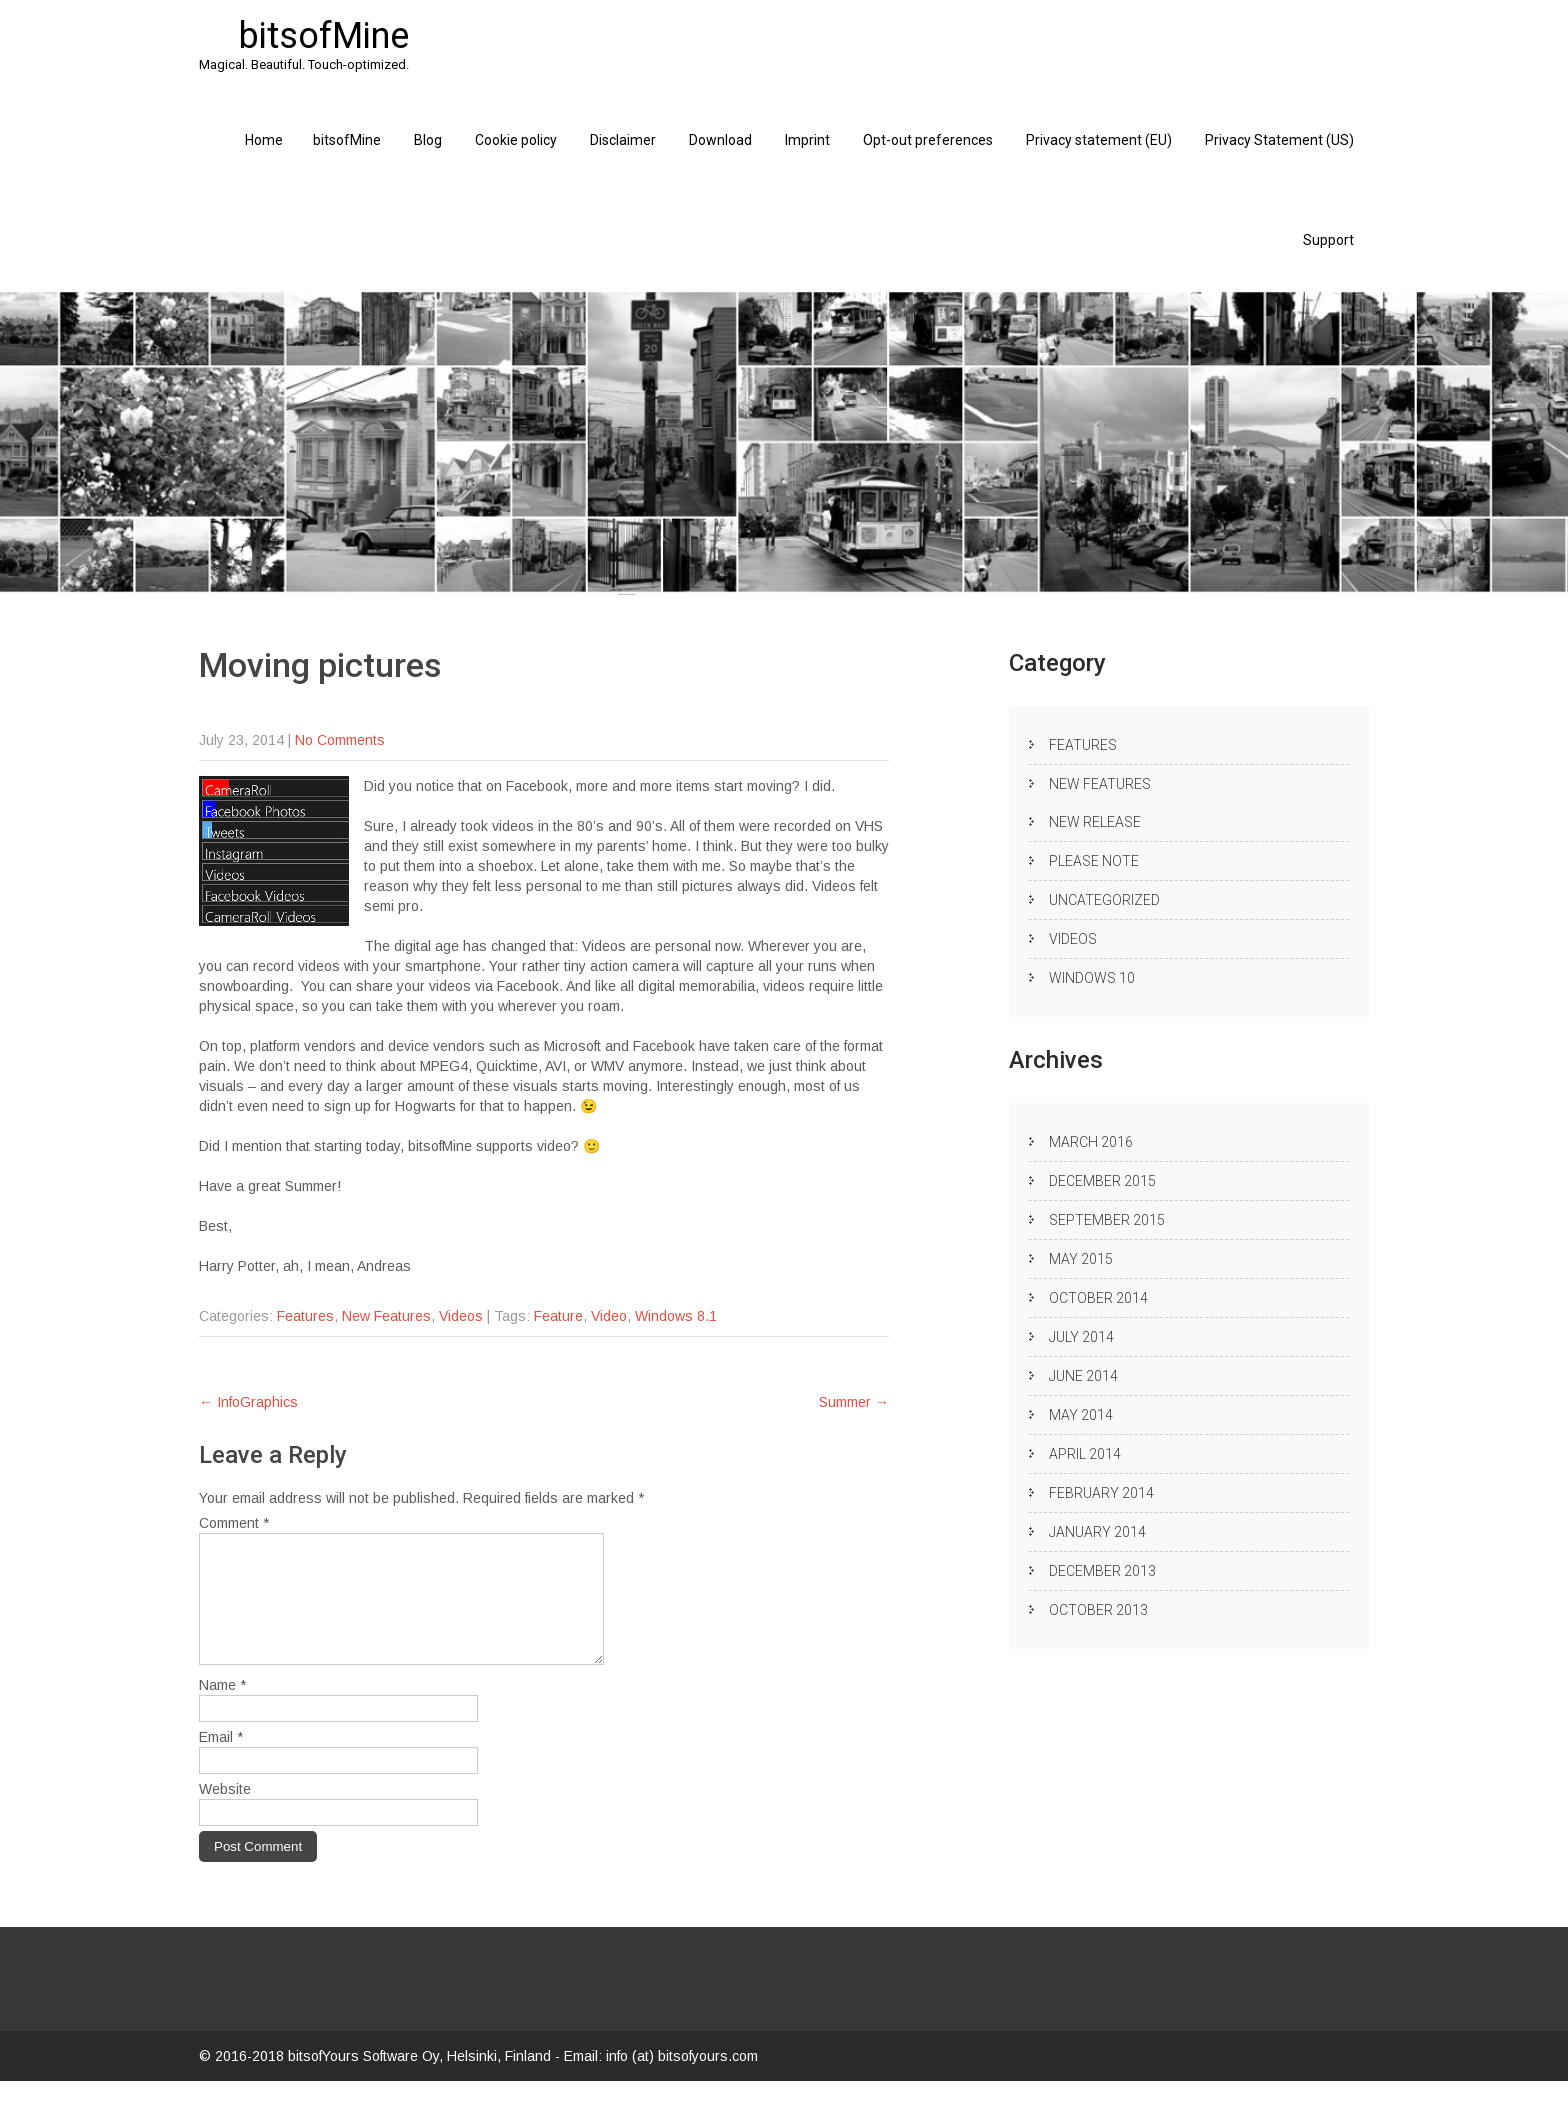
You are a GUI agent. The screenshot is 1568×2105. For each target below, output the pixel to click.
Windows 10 (1092, 978)
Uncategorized (1104, 900)
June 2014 (1083, 1376)
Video (609, 1316)
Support (1328, 240)
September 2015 (1107, 1220)
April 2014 (1085, 1454)
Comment (234, 1523)
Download (720, 140)
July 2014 (1081, 1337)
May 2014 (1081, 1415)
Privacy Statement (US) (1279, 140)
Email (221, 1761)
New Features (386, 1316)
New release (1095, 822)
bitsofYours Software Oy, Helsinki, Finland (421, 2080)
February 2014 (1101, 1493)
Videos (461, 1316)
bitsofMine (347, 140)
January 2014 (1097, 1532)
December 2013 (1102, 1571)
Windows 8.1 (676, 1316)
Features (305, 1316)
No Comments (340, 740)
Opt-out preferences (928, 140)
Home (264, 140)
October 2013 (1098, 1610)
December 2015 (1102, 1181)
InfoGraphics (248, 1402)
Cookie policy (516, 140)
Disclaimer (623, 140)
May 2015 (1081, 1259)
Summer (854, 1402)
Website (225, 1813)
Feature (558, 1316)
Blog (428, 140)
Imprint (807, 140)
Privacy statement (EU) (1099, 140)
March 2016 (1091, 1142)
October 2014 (1098, 1298)
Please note (1094, 861)
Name (222, 1709)
